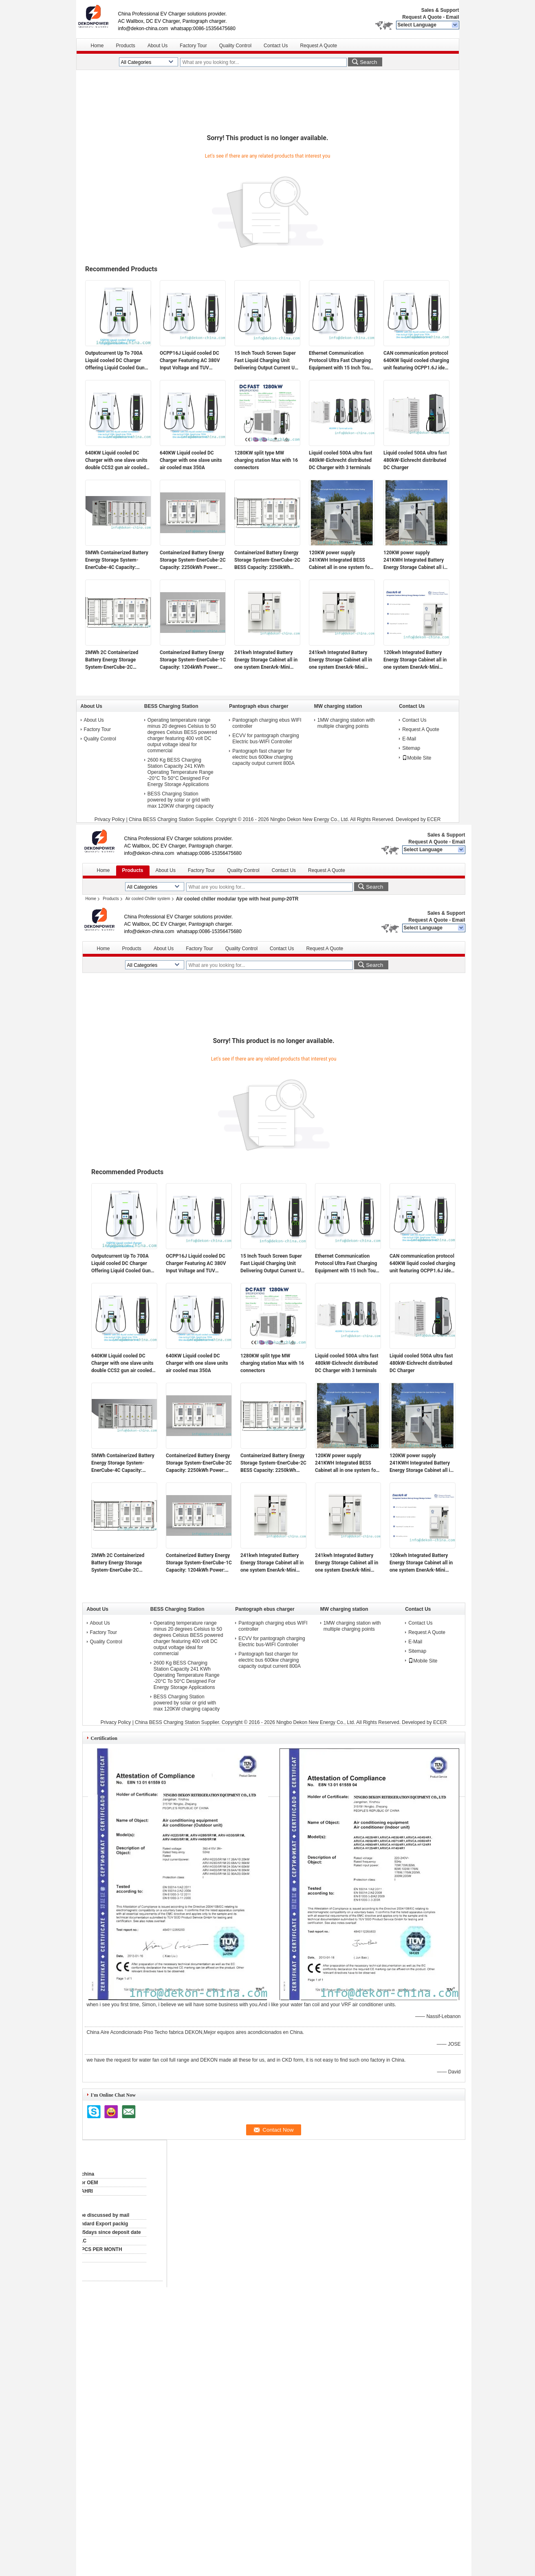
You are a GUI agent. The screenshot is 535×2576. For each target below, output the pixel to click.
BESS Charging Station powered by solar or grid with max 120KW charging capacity (181, 800)
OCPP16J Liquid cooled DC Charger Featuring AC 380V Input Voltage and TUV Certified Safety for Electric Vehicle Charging (190, 360)
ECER (433, 819)
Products (125, 45)
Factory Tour (193, 45)
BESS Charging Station (171, 706)
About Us (157, 45)
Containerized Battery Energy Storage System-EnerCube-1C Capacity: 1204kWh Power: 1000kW (193, 660)
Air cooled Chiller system (147, 898)
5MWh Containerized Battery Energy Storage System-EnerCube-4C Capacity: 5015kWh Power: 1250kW (116, 560)
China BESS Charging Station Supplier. (172, 819)
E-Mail (409, 739)
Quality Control (235, 45)
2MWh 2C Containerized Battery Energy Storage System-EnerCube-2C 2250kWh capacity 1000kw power (114, 660)
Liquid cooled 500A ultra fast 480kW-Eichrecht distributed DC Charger (415, 460)
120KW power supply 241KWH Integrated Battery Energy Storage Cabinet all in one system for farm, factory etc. (415, 560)
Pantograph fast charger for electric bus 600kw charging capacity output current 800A (263, 757)
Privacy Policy (110, 819)
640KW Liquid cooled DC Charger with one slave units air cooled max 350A (191, 460)
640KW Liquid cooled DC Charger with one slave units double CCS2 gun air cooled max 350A (116, 460)
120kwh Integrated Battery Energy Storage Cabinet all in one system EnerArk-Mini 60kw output (415, 660)
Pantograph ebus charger (258, 706)
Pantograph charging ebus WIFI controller (266, 723)
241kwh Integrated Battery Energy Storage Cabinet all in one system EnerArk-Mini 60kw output (340, 660)
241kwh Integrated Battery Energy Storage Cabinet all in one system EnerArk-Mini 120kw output (265, 660)
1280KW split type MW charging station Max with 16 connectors (266, 460)
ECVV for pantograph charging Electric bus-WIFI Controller (265, 738)
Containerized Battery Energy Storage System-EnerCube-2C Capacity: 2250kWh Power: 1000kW (193, 560)
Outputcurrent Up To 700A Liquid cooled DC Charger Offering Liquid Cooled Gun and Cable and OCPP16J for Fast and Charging (115, 360)
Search (368, 62)
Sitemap (411, 748)
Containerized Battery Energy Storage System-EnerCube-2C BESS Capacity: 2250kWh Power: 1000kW (267, 560)
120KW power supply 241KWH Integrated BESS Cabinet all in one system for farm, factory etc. (340, 560)
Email (452, 17)
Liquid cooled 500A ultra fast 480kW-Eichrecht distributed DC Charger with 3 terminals (340, 460)
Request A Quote (421, 17)
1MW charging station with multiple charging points (346, 723)
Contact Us (276, 45)
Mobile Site (416, 758)
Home (97, 45)
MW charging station (338, 706)
